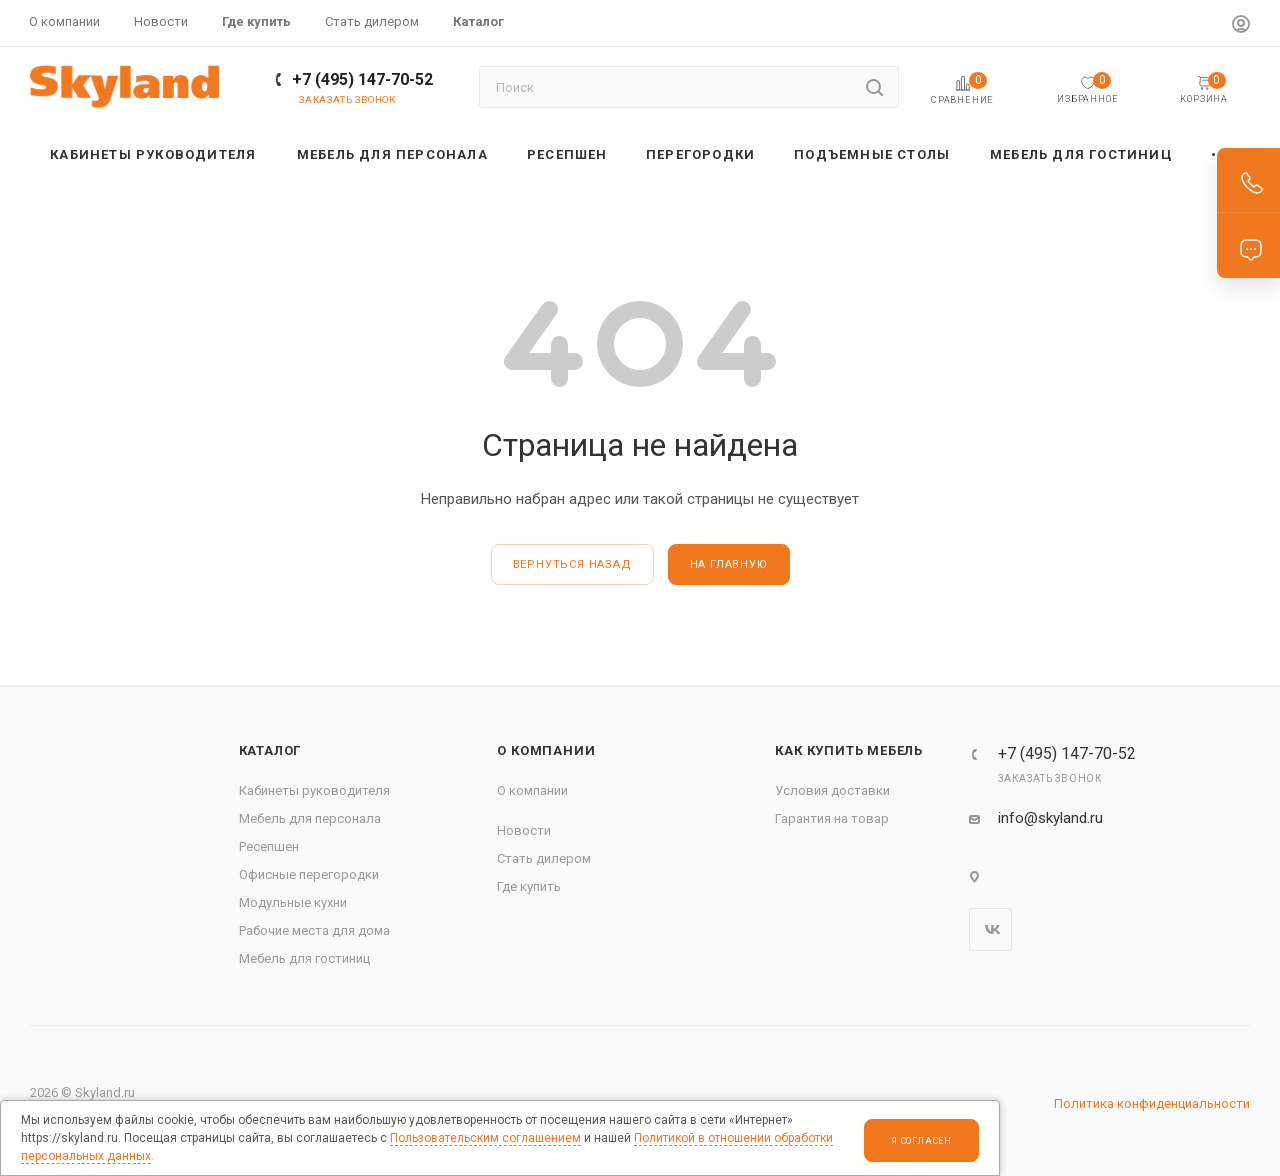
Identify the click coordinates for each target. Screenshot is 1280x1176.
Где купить (529, 886)
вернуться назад (572, 564)
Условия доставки (832, 790)
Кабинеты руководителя (314, 790)
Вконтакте (990, 929)
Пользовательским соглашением (485, 1138)
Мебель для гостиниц (304, 958)
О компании (546, 750)
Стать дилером (544, 858)
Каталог (270, 750)
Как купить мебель (849, 750)
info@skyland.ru (1050, 818)
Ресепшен (269, 846)
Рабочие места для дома (314, 930)
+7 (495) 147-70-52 (362, 79)
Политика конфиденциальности (1152, 1103)
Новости (524, 830)
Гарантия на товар (832, 818)
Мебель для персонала (310, 818)
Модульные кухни (293, 902)
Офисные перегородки (309, 874)
